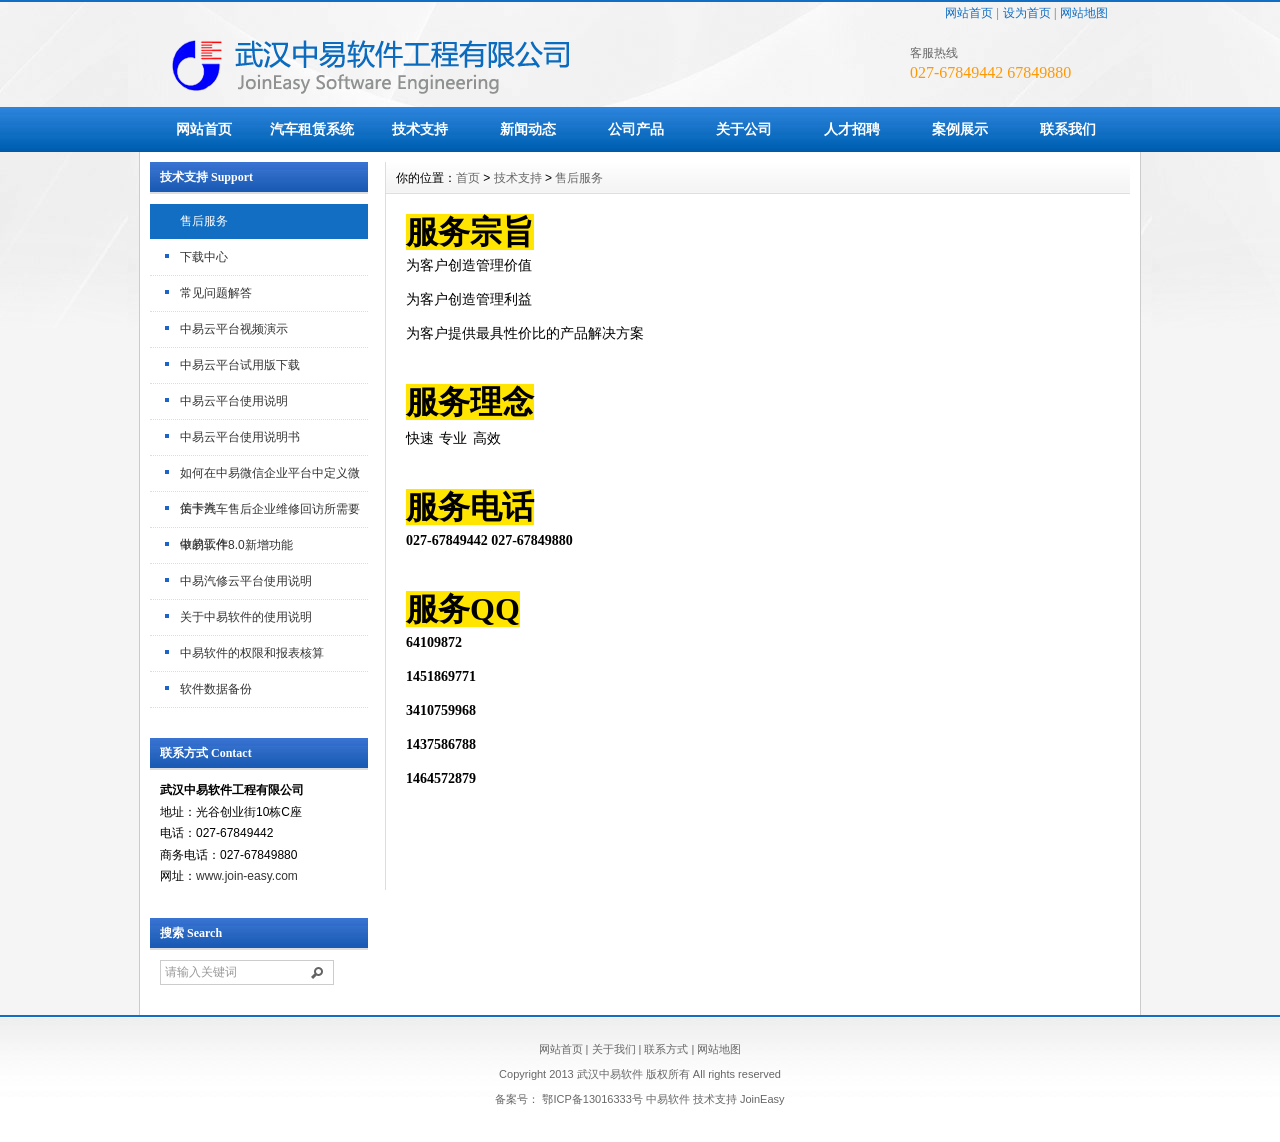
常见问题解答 (216, 293)
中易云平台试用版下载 (240, 365)
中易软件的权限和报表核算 (252, 653)
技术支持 (420, 129)
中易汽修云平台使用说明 (246, 581)
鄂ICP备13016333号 (592, 1099)
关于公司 (744, 129)
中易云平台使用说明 (234, 401)
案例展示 (960, 129)
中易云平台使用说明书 (240, 437)
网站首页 (969, 13)
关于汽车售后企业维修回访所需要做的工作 (270, 515)
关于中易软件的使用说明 (246, 617)
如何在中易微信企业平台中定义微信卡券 (270, 479)
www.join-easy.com (247, 876)
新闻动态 (528, 129)
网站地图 (1084, 13)
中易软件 (668, 1099)
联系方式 (666, 1049)
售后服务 (204, 221)
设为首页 (1027, 13)
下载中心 (204, 257)
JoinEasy (762, 1099)
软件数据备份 (216, 689)
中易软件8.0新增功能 (236, 545)
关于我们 (614, 1049)
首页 (468, 178)
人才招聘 (852, 129)
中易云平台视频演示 (234, 329)
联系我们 (1068, 129)
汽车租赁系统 (312, 129)
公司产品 (636, 129)
